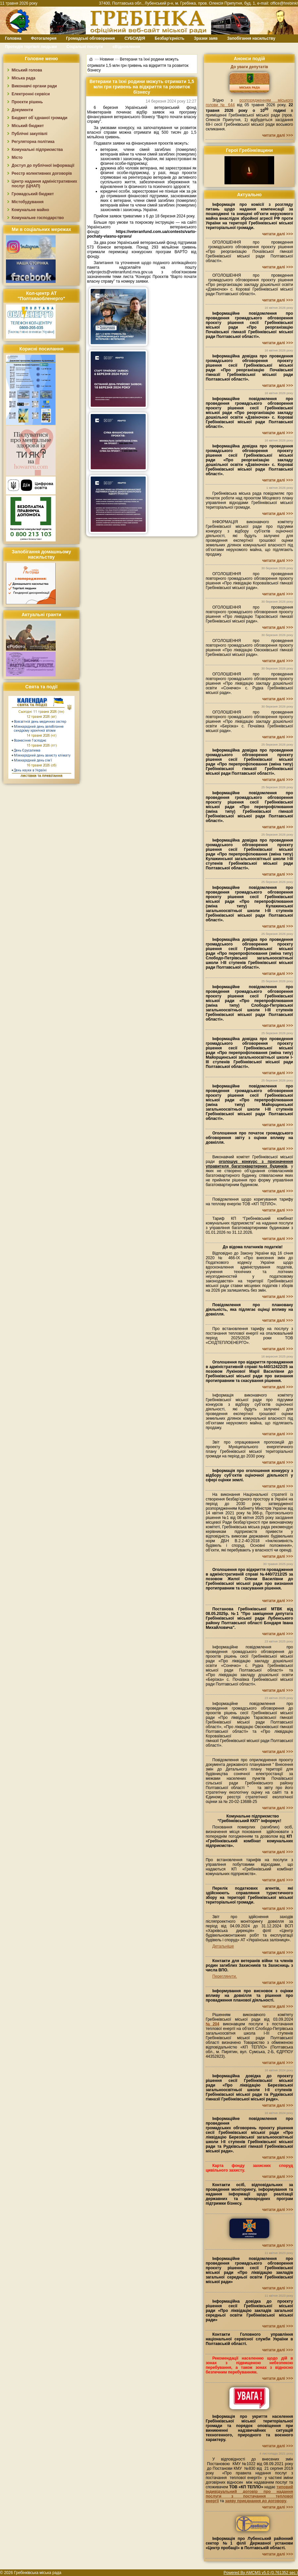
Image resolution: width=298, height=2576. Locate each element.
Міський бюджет (28, 125)
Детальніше (223, 1946)
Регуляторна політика (33, 141)
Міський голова (27, 70)
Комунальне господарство (38, 217)
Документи (22, 110)
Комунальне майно (30, 209)
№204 (212, 2024)
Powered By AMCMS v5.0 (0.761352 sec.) (261, 2572)
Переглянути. (224, 1976)
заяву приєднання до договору (255, 2501)
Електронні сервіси (31, 94)
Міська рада (23, 78)
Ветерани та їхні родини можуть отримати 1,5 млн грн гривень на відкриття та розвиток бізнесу (137, 64)
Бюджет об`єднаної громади (40, 117)
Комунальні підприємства (37, 149)
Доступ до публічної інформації (43, 165)
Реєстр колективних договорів (42, 173)
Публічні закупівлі (29, 133)
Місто (17, 157)
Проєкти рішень (27, 102)
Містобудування (28, 202)
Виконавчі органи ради (34, 86)
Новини (107, 59)
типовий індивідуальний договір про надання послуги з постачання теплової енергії (249, 2494)
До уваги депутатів (249, 67)
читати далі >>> (277, 135)
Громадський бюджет (33, 194)
